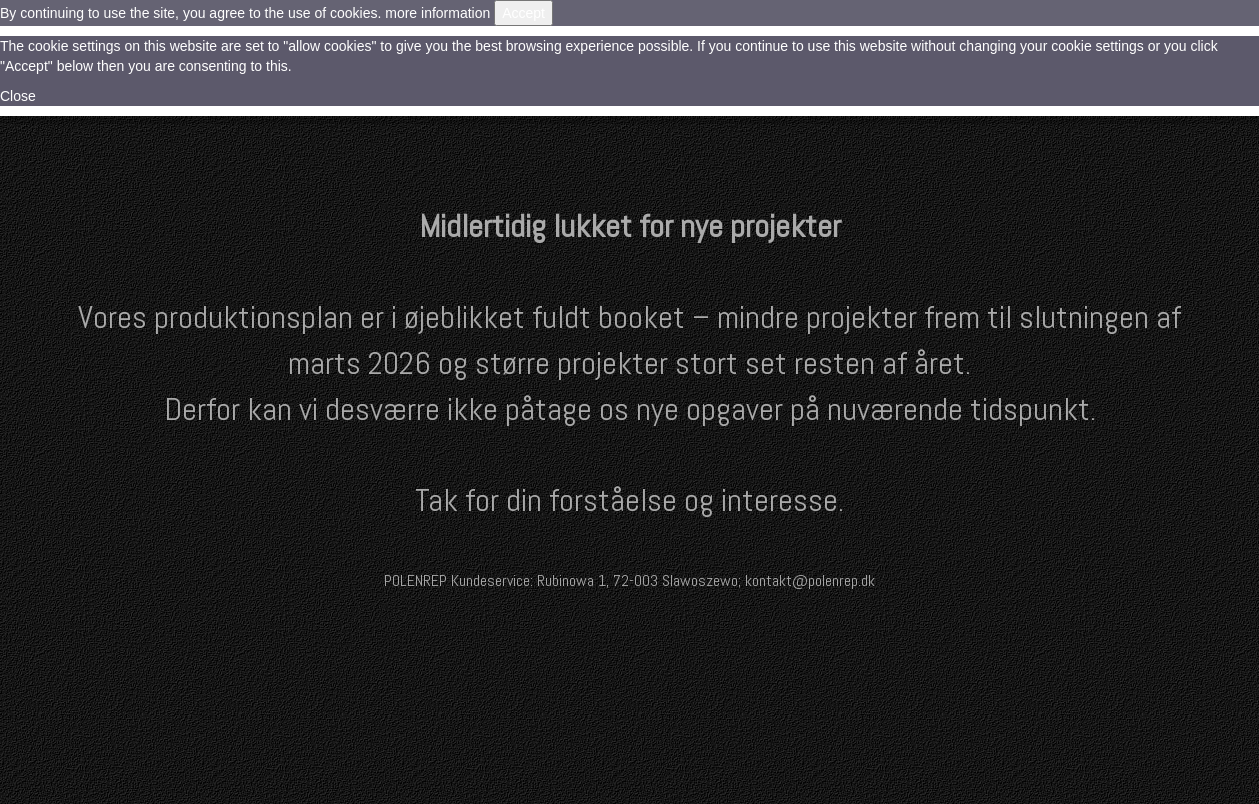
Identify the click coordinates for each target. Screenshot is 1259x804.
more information (437, 13)
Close (18, 96)
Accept (523, 13)
